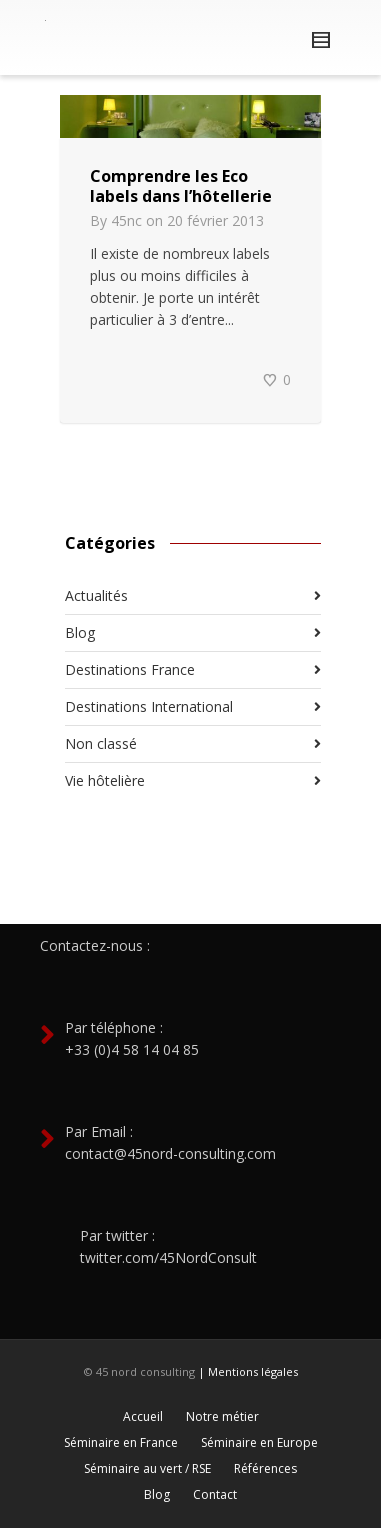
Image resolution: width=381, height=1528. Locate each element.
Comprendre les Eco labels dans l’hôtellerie (181, 186)
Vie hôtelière (105, 780)
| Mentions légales (248, 1371)
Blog (80, 632)
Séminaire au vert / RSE (147, 1468)
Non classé (101, 743)
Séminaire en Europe (259, 1442)
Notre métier (222, 1416)
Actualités (96, 595)
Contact (215, 1494)
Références (265, 1468)
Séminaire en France (121, 1442)
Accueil (143, 1416)
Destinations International (149, 706)
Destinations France (130, 669)
